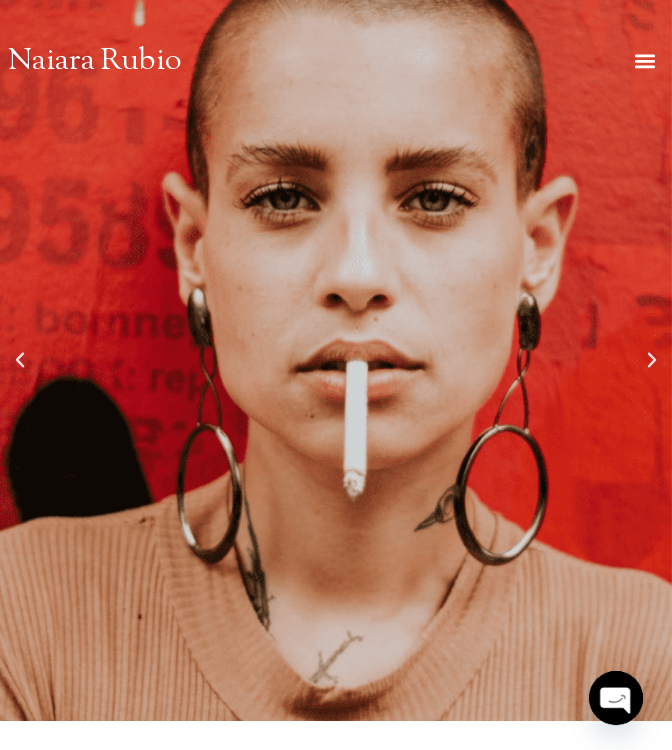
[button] (645, 61)
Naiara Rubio (95, 62)
